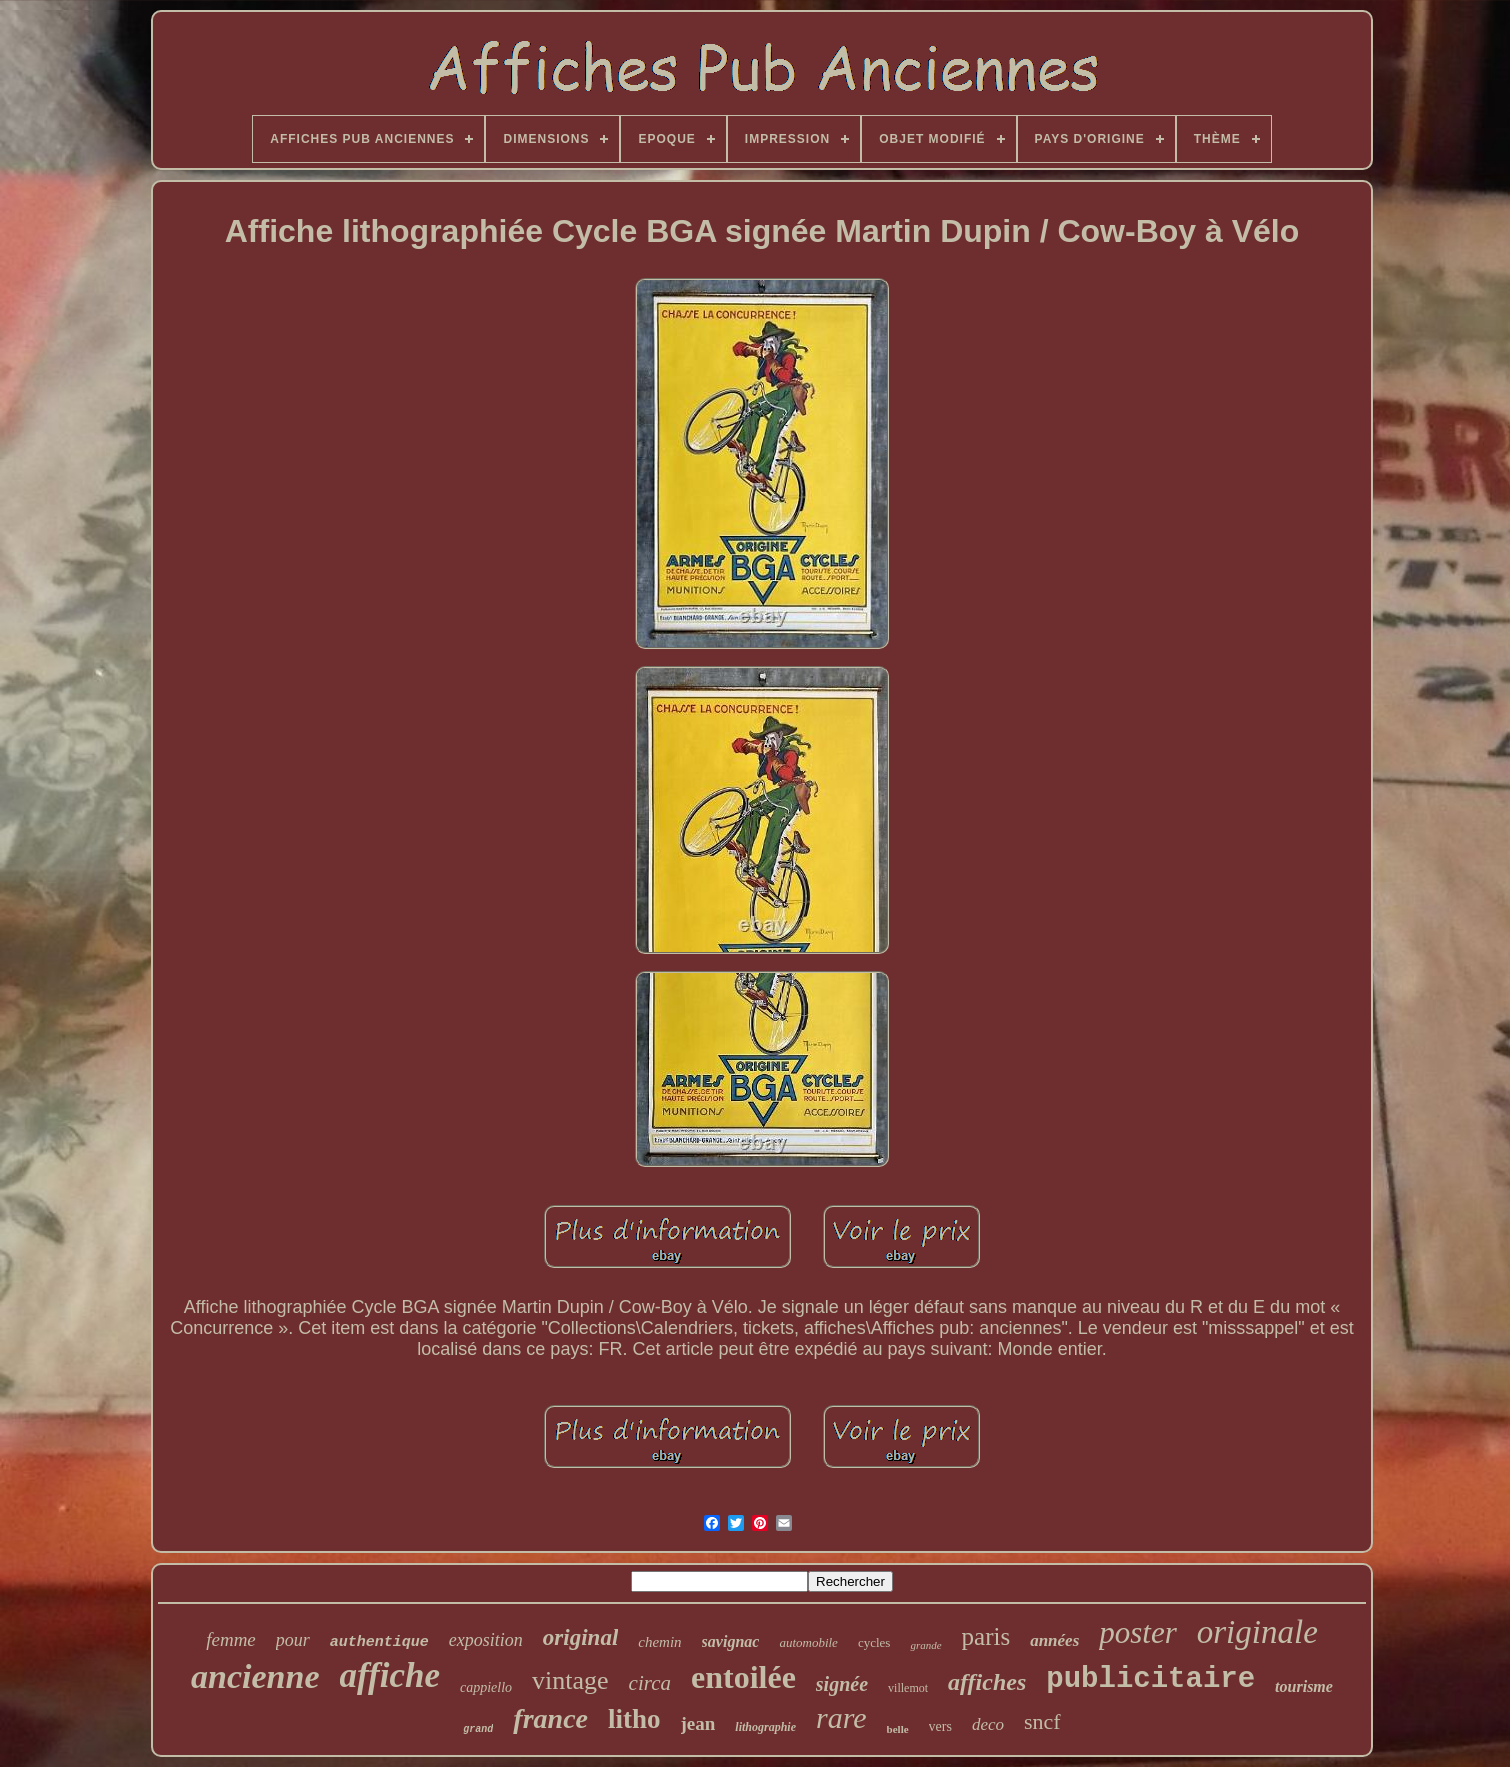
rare (841, 1717)
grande (925, 1645)
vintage (570, 1680)
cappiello (486, 1687)
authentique (379, 1642)
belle (898, 1729)
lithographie (765, 1727)
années (1054, 1640)
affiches (987, 1682)
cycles (874, 1642)
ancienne (255, 1676)
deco (988, 1724)
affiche (390, 1675)
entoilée (743, 1677)
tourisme (1304, 1686)
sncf (1042, 1721)
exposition (486, 1640)
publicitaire (1150, 1679)
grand (478, 1729)
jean (698, 1723)
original (580, 1637)
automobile (808, 1642)
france (550, 1718)
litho (634, 1719)
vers (940, 1726)
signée (842, 1684)
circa (650, 1683)
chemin (659, 1642)
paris (986, 1636)
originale (1257, 1632)
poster (1138, 1632)
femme (231, 1639)
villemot (908, 1688)
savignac (731, 1641)
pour (293, 1640)
